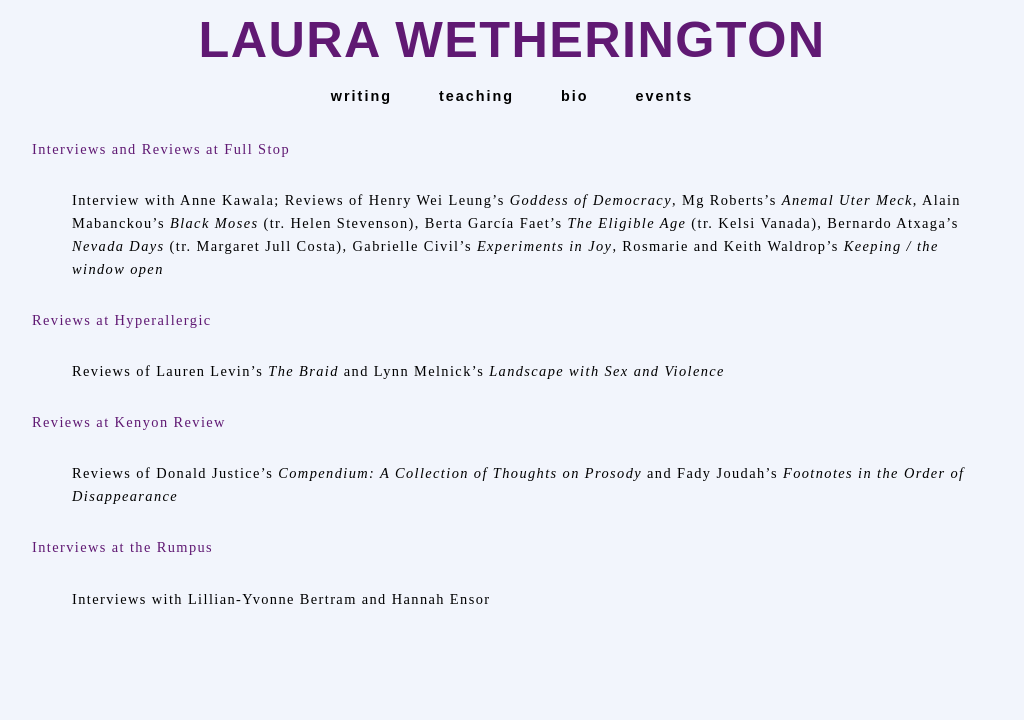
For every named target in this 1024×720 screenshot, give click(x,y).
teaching (476, 96)
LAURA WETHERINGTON (511, 39)
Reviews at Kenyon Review (129, 422)
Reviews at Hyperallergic (122, 320)
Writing (361, 96)
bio (575, 96)
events (665, 96)
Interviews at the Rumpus (122, 547)
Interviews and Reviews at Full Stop (161, 149)
